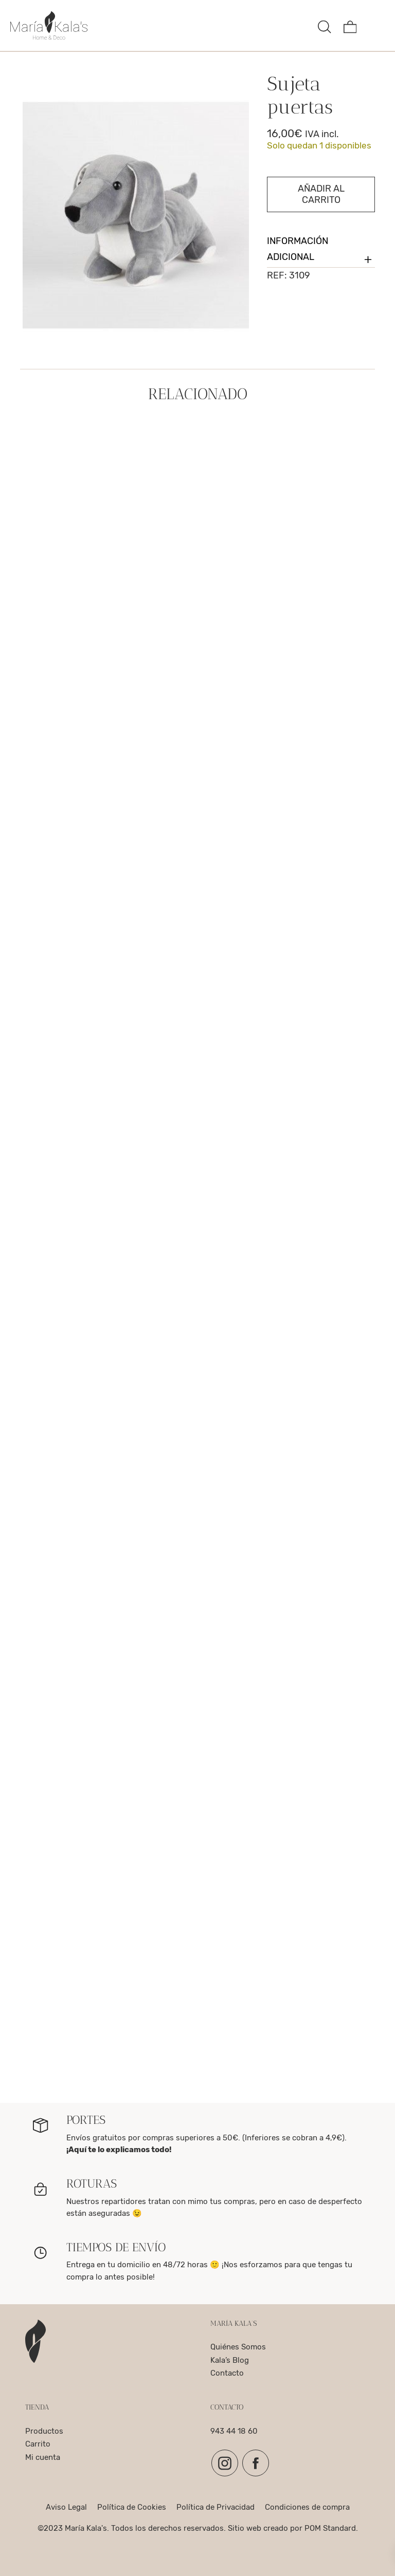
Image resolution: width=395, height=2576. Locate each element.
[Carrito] (350, 25)
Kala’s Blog (229, 2360)
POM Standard (330, 2528)
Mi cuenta (42, 2457)
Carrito (37, 2444)
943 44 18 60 (234, 2431)
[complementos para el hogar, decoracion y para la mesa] (160, 25)
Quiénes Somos (238, 2346)
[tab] (321, 249)
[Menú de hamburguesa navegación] (375, 25)
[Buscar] (324, 25)
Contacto (227, 2373)
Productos (44, 2431)
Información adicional (321, 252)
